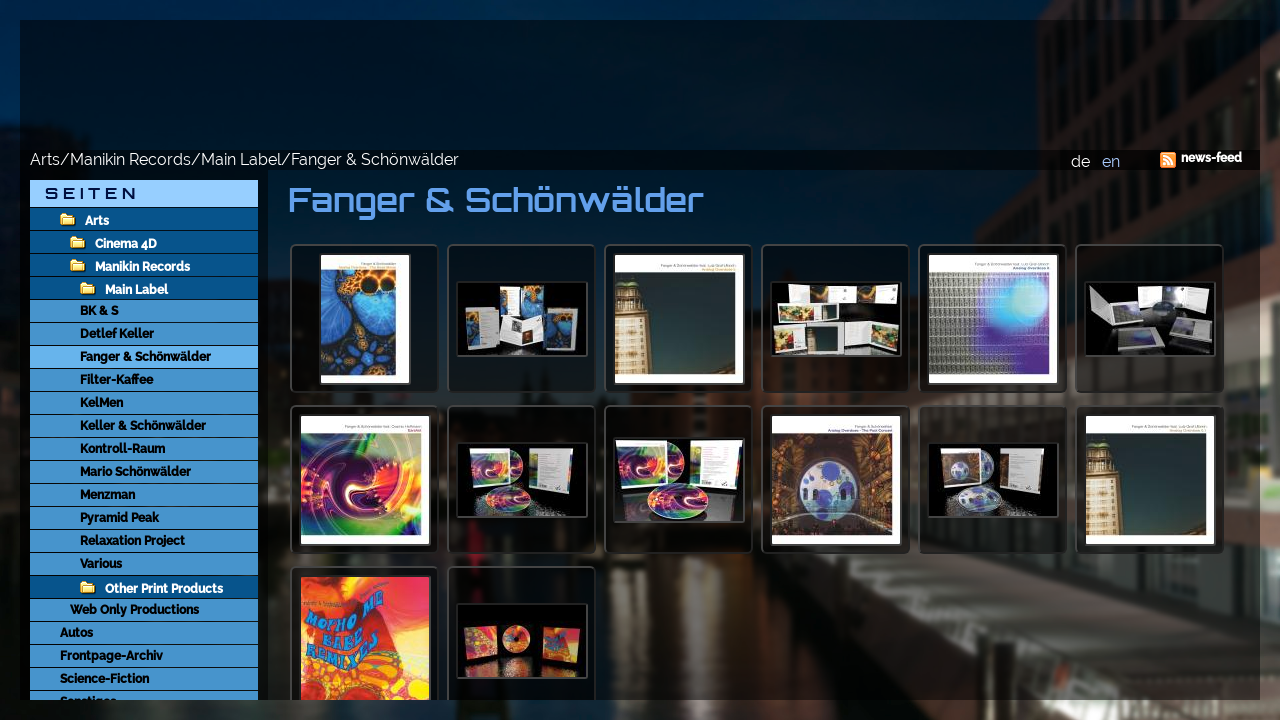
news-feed (1211, 158)
